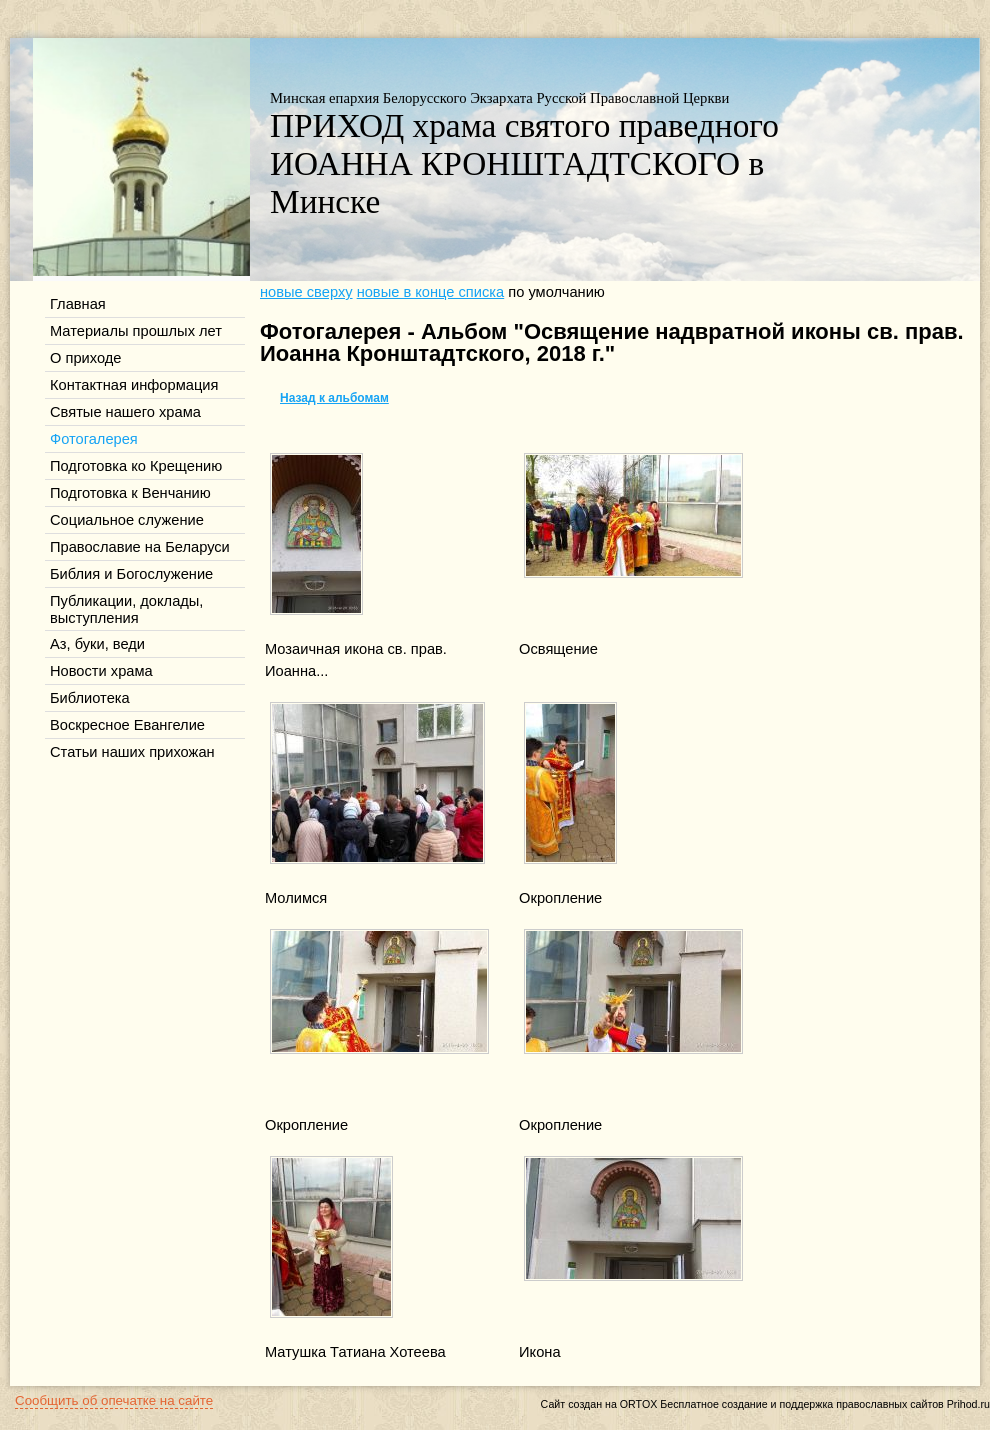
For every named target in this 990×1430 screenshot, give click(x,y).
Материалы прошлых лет (136, 331)
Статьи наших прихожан (132, 752)
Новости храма (101, 671)
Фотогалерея (94, 439)
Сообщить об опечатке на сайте (114, 1400)
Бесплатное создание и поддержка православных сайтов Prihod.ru (825, 1404)
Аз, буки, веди (97, 644)
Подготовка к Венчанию (130, 493)
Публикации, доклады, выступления (126, 609)
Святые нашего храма (125, 412)
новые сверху (306, 292)
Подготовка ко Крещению (136, 466)
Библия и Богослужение (131, 574)
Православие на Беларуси (140, 547)
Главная (78, 304)
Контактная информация (134, 385)
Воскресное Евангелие (127, 725)
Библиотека (90, 698)
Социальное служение (127, 520)
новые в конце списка (431, 292)
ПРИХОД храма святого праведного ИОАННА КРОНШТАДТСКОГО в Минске (524, 163)
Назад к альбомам (334, 398)
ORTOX (639, 1404)
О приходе (85, 358)
